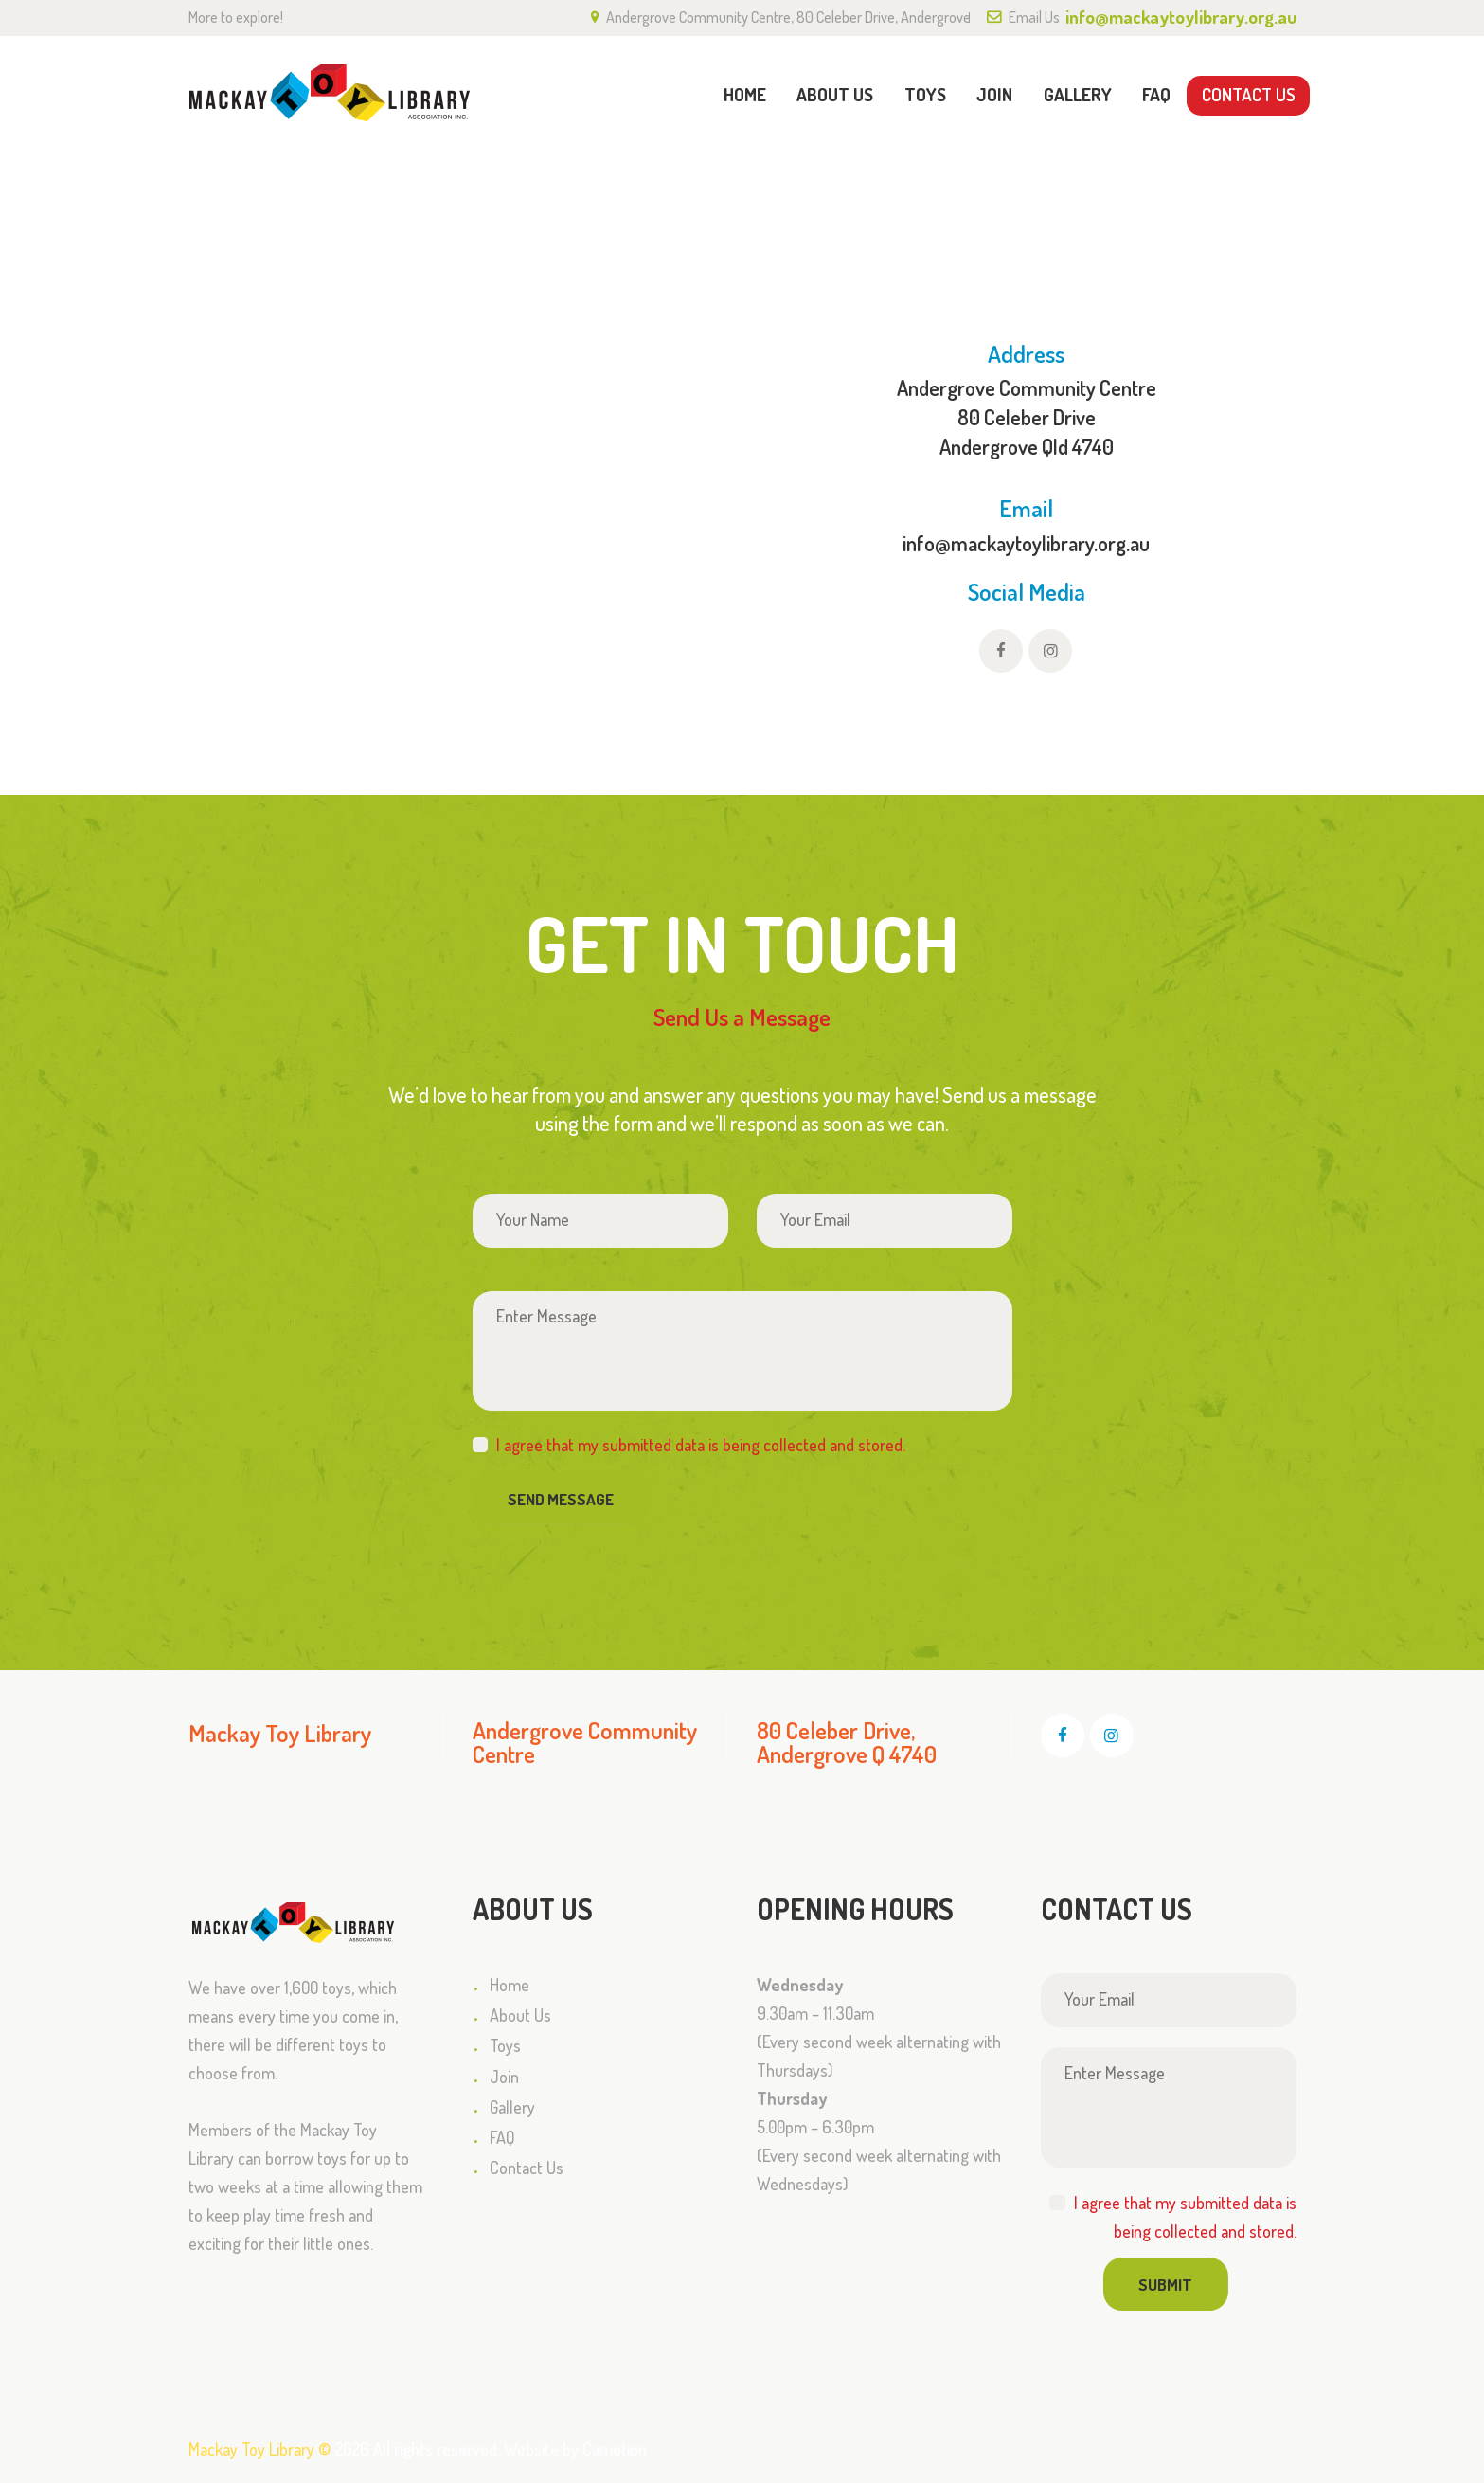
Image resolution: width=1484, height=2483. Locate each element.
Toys (505, 2045)
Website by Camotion (575, 2448)
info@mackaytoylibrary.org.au (1026, 543)
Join (504, 2076)
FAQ (502, 2137)
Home (1178, 188)
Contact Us (526, 2167)
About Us (520, 2015)
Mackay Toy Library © (259, 2448)
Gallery (512, 2106)
